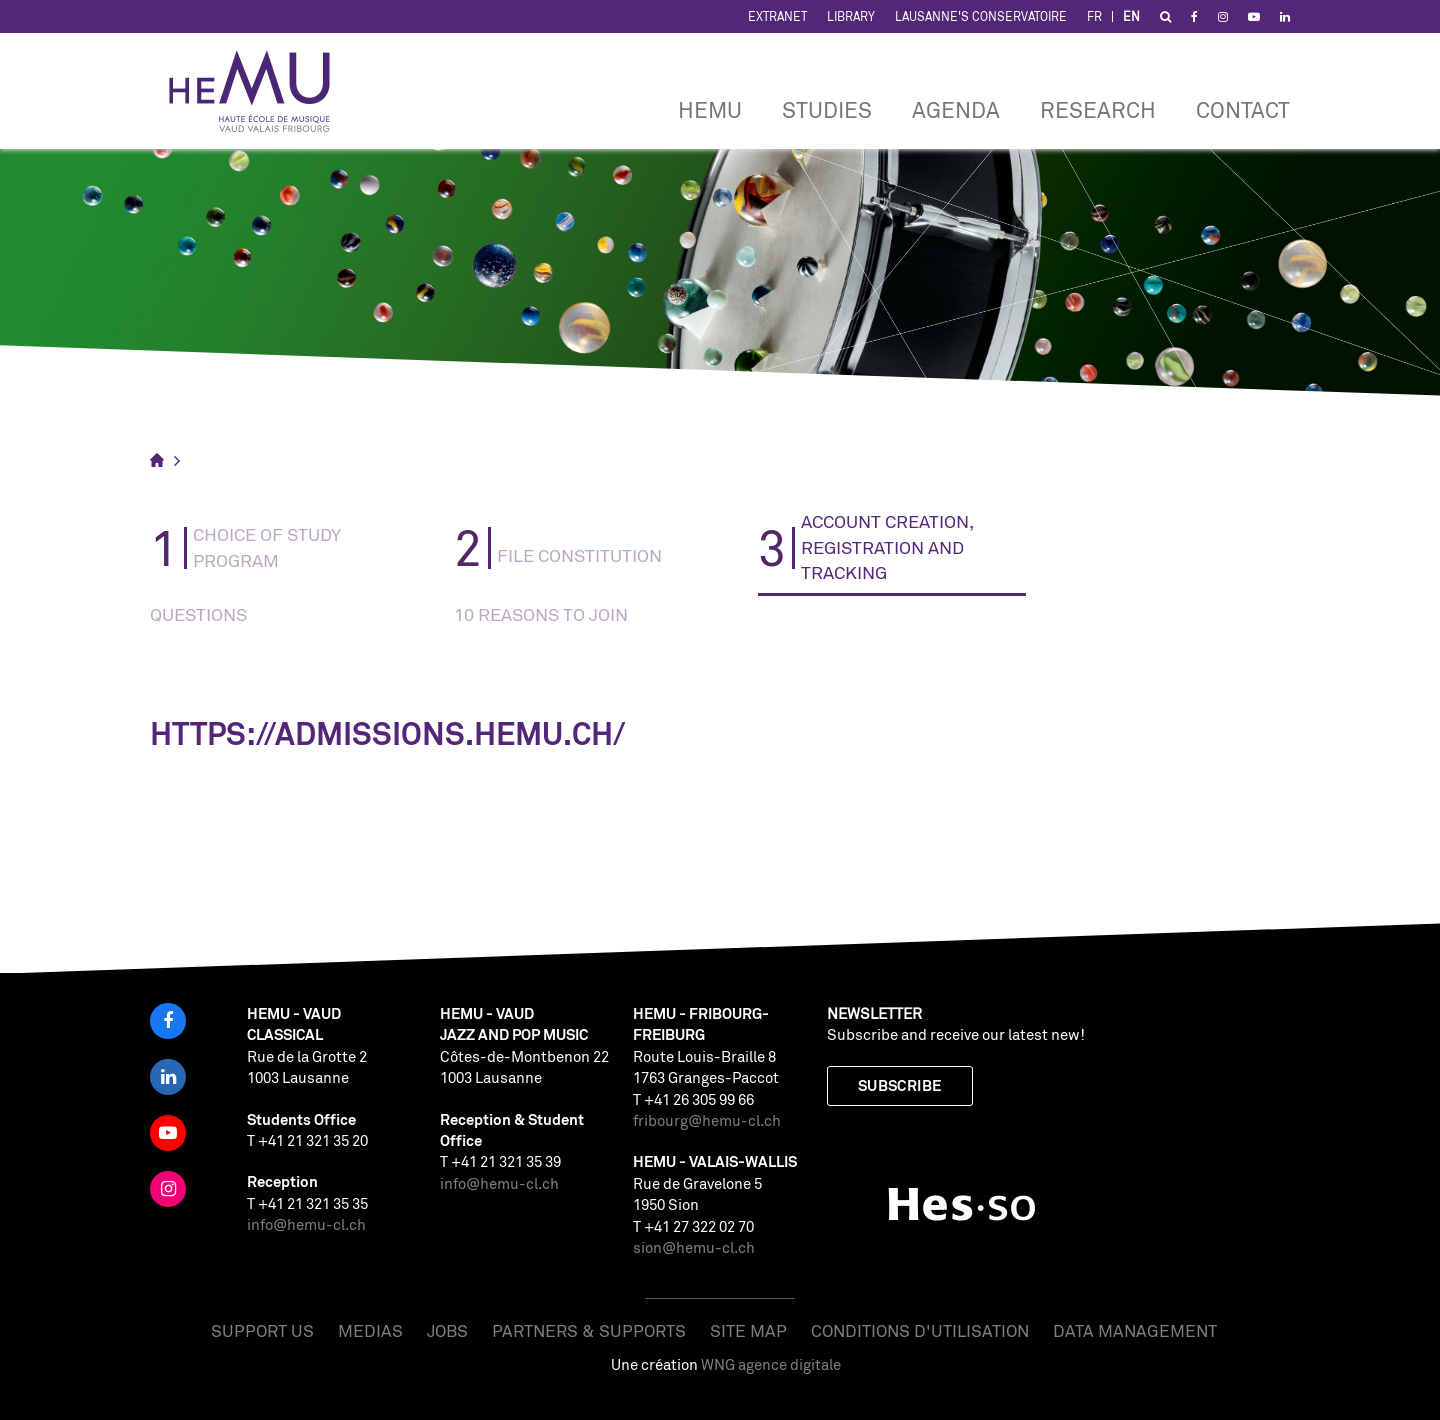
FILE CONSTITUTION (579, 555)
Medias (370, 1330)
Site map (748, 1330)
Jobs (447, 1330)
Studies (827, 109)
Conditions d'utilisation (920, 1330)
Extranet (777, 16)
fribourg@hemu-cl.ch (707, 1120)
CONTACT (1243, 109)
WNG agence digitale (771, 1364)
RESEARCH (1098, 109)
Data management (1135, 1330)
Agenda (956, 109)
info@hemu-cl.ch (306, 1224)
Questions (198, 614)
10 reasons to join (541, 614)
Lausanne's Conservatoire (981, 16)
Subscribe (900, 1085)
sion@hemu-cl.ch (694, 1247)
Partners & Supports (589, 1330)
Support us (262, 1330)
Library (851, 16)
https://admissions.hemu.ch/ (387, 734)
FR (1094, 16)
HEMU (710, 109)
